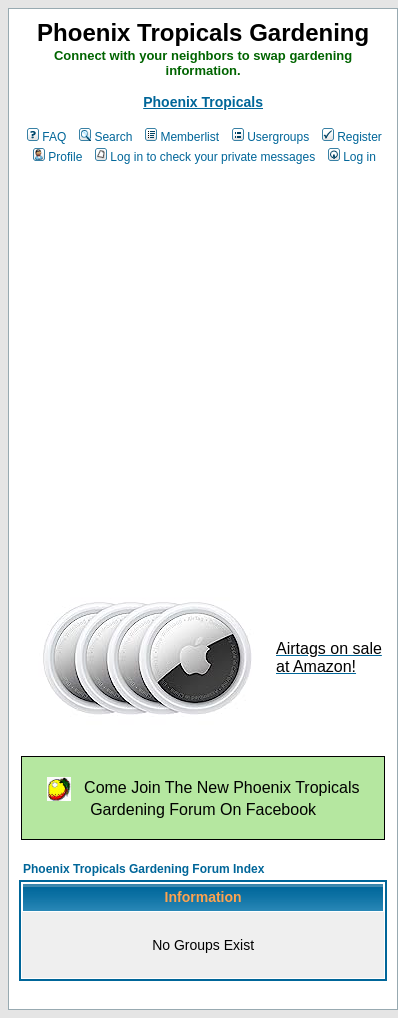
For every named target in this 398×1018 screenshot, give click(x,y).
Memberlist (182, 137)
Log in (352, 157)
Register (352, 137)
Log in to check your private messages (205, 157)
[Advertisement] (187, 374)
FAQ (46, 137)
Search (105, 137)
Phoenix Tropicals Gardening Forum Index (143, 869)
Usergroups (270, 137)
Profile (57, 157)
